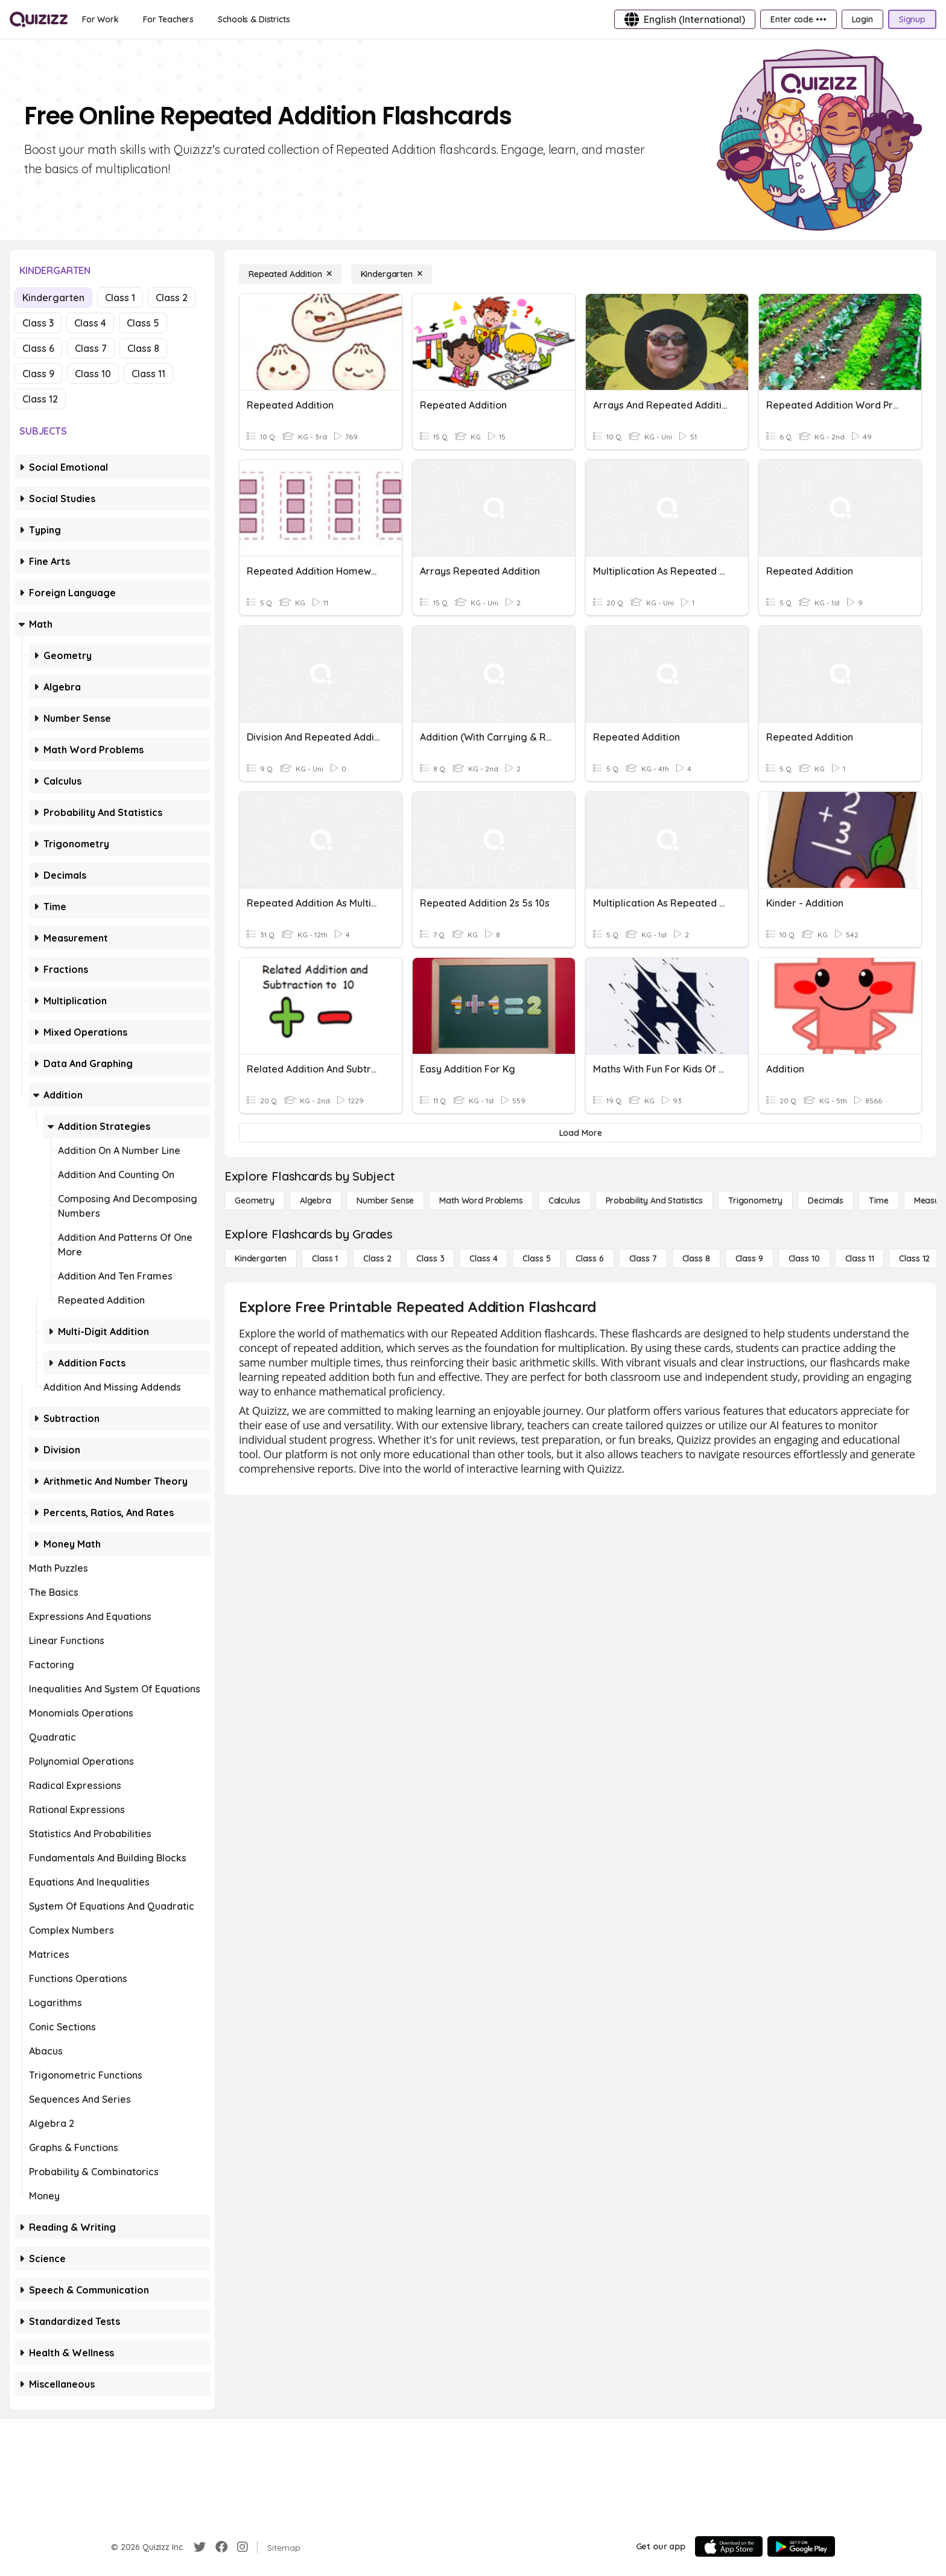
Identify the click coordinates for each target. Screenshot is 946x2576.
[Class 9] (749, 1258)
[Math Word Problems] (481, 1200)
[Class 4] (483, 1258)
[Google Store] (801, 2546)
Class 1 (120, 298)
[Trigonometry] (755, 1200)
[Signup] (912, 19)
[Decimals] (826, 1200)
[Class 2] (377, 1258)
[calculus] (564, 1200)
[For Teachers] (168, 19)
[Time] (878, 1200)
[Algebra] (315, 1200)
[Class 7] (643, 1258)
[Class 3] (430, 1258)
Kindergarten (53, 298)
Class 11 (148, 374)
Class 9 (38, 374)
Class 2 (172, 298)
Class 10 (93, 374)
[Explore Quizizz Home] (39, 19)
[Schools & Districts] (253, 19)
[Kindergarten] (391, 274)
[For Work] (100, 19)
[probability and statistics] (654, 1200)
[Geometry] (254, 1200)
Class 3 (38, 323)
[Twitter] (200, 2547)
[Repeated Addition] (290, 274)
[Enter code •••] (798, 19)
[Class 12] (914, 1258)
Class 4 (90, 323)
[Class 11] (859, 1258)
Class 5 (143, 323)
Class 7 (91, 348)
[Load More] (580, 1133)
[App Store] (729, 2546)
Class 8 (143, 348)
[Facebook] (221, 2547)
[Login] (862, 19)
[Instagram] (242, 2547)
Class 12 (40, 399)
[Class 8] (696, 1258)
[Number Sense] (385, 1200)
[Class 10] (804, 1258)
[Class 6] (589, 1258)
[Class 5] (536, 1258)
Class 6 (38, 348)
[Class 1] (325, 1258)
